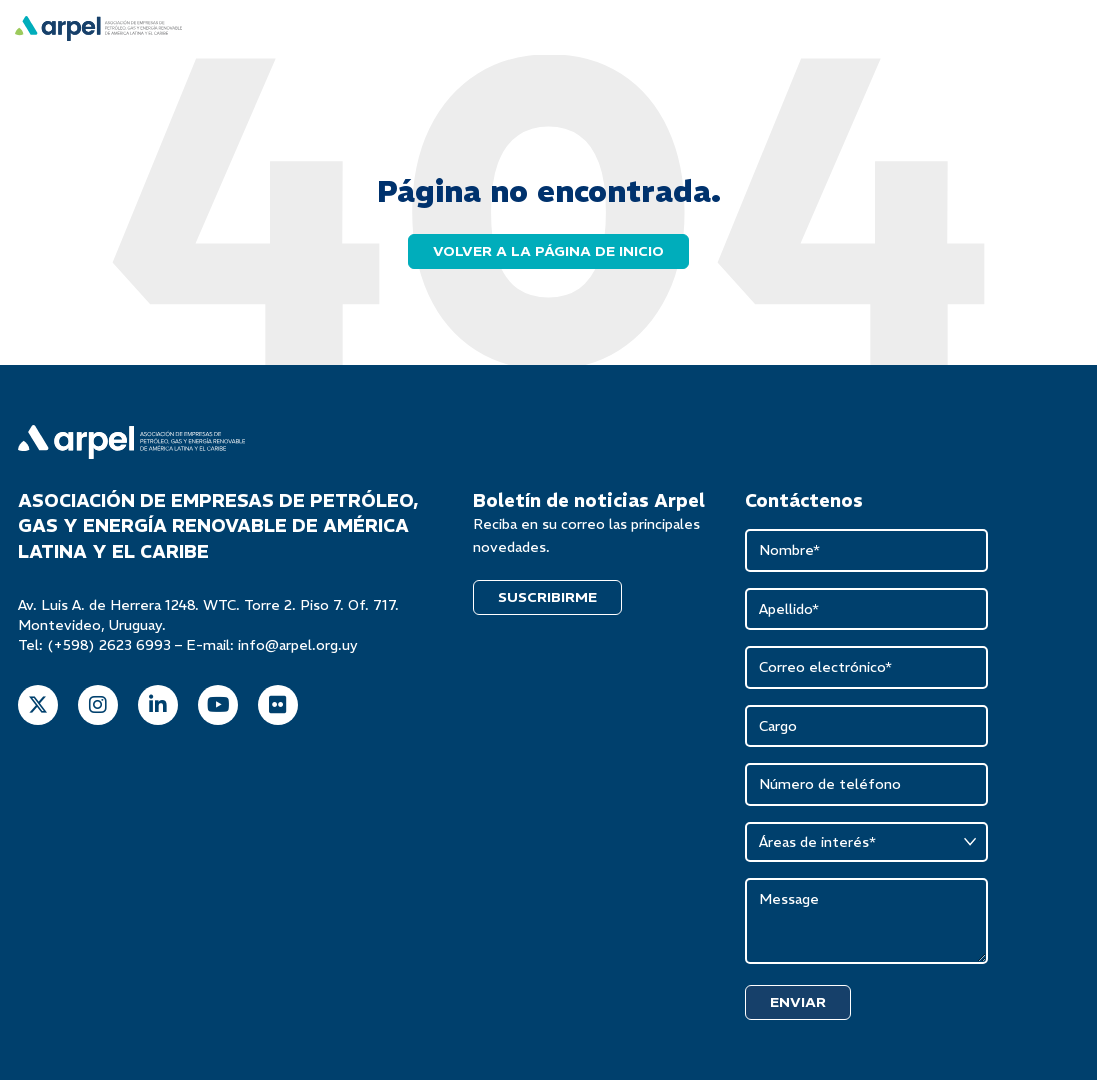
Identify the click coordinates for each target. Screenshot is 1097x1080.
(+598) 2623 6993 (109, 645)
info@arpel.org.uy (298, 645)
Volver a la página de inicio (548, 251)
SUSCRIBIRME (547, 597)
